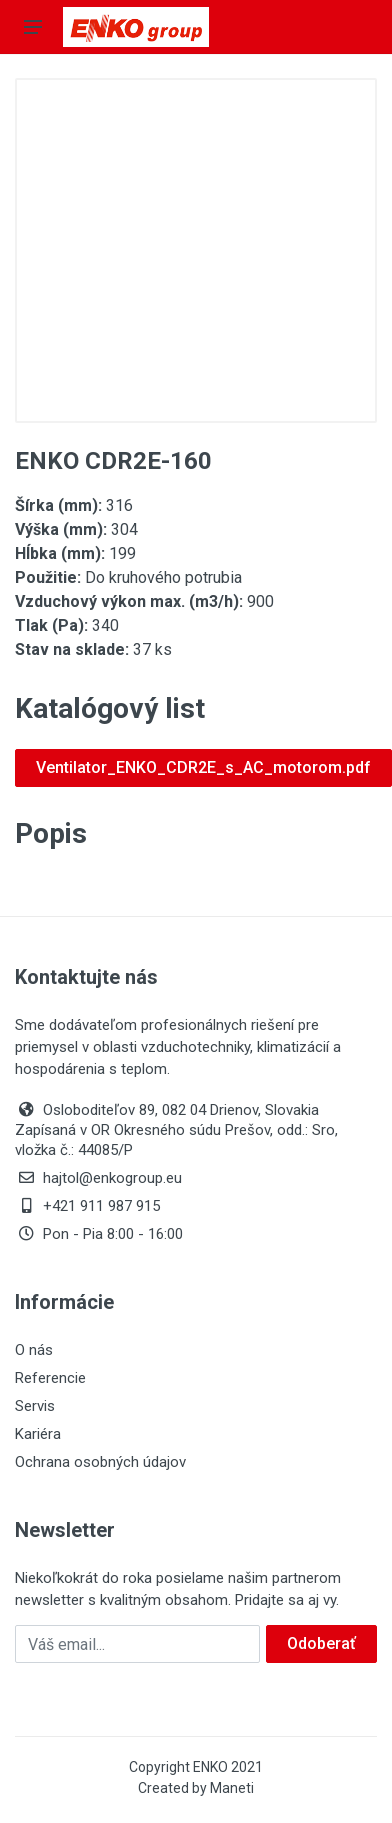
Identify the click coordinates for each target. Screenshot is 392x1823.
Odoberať (321, 1643)
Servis (35, 1406)
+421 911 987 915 (87, 1206)
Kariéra (38, 1434)
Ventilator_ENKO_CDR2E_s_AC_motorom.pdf (203, 767)
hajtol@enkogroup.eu (98, 1178)
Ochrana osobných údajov (100, 1462)
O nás (34, 1350)
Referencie (50, 1378)
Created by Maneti (196, 1788)
